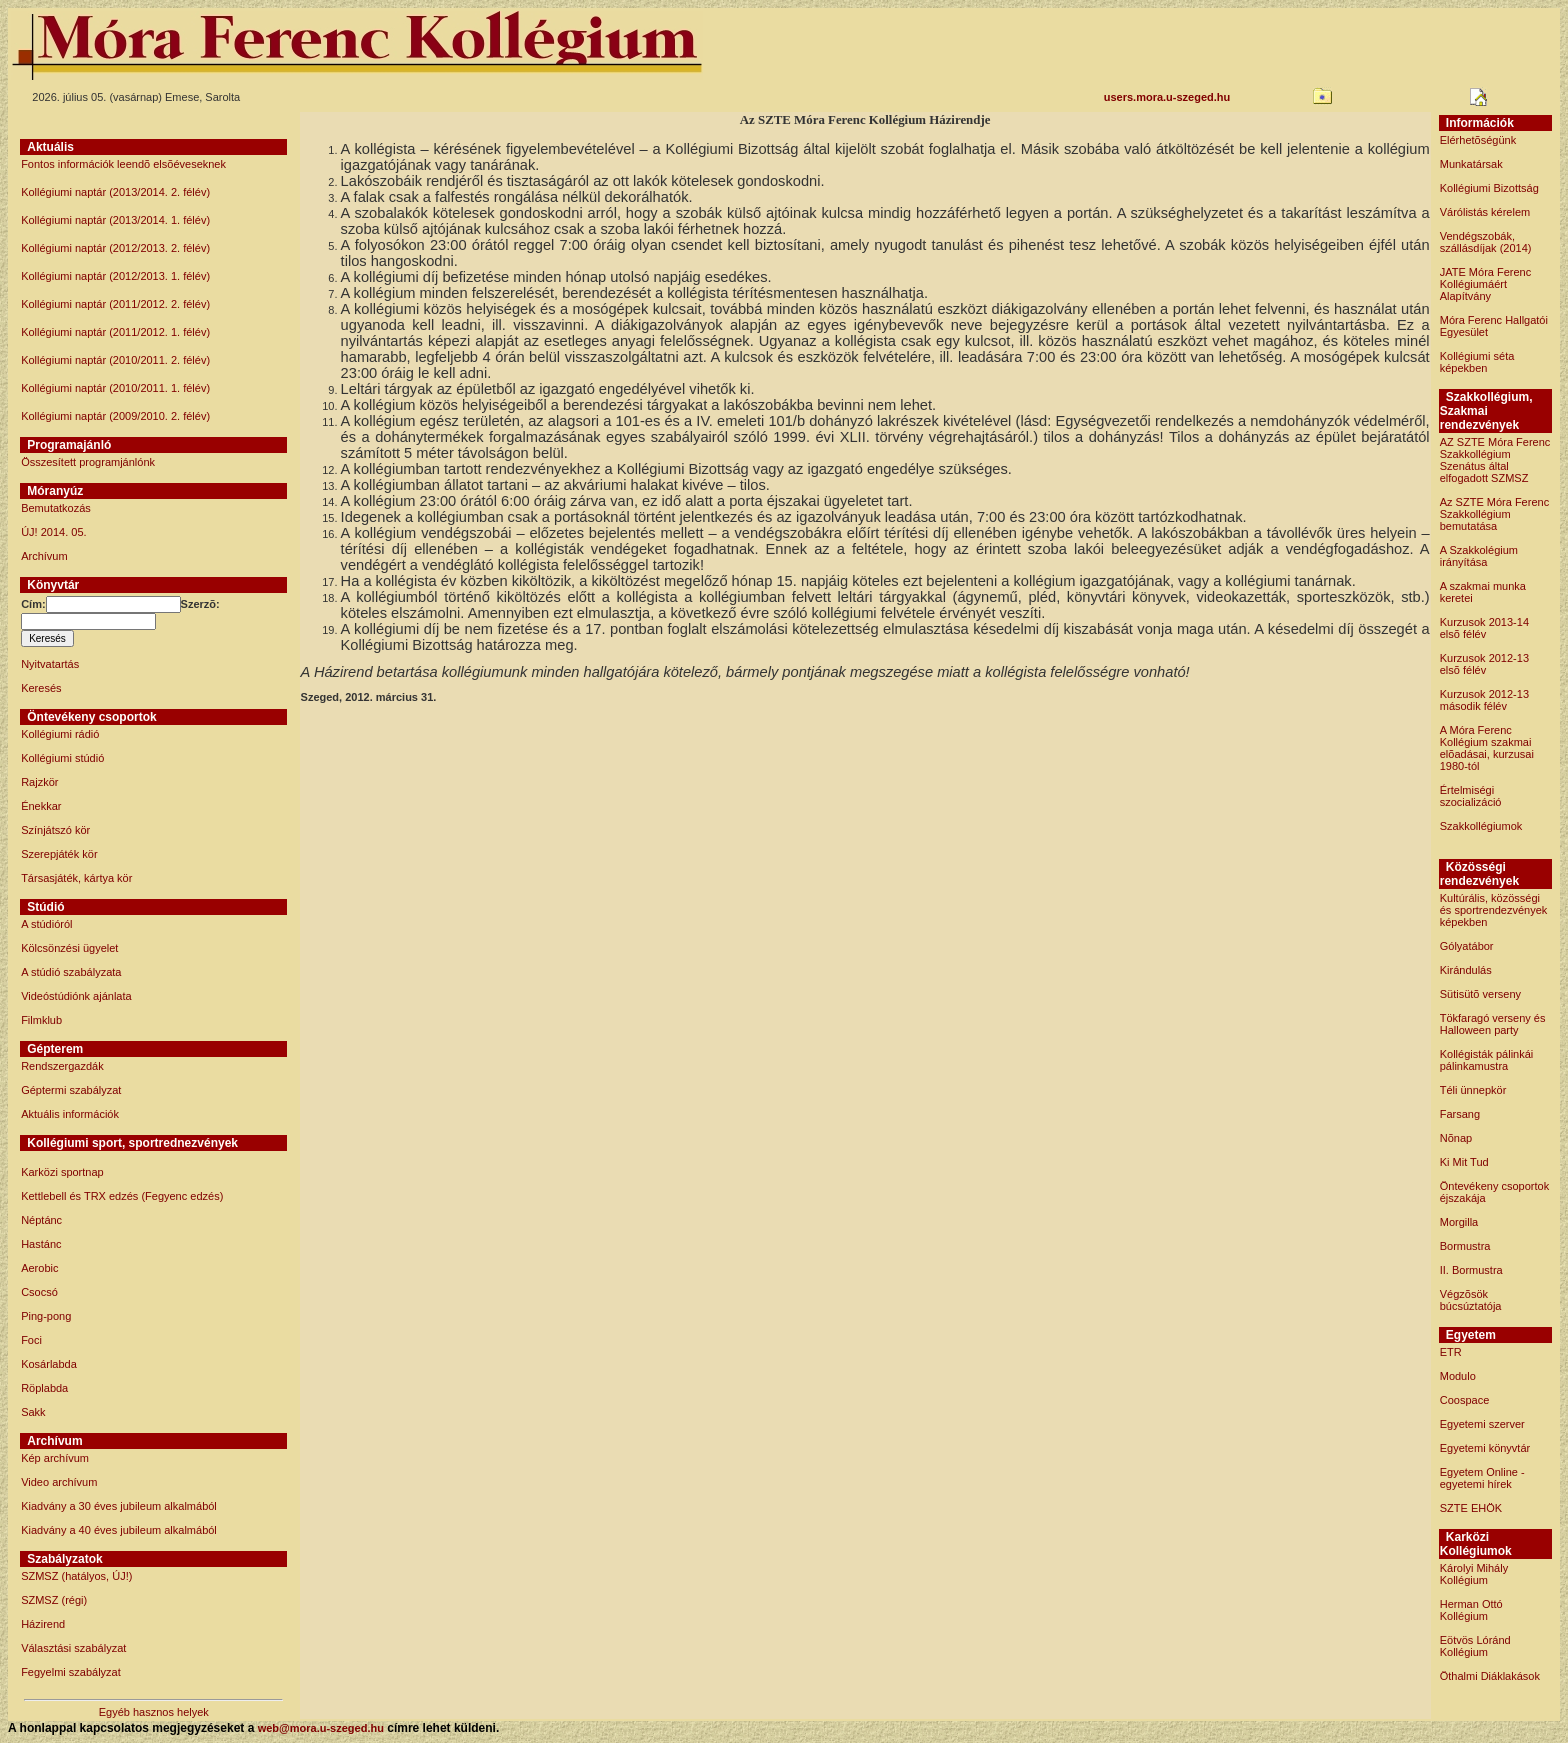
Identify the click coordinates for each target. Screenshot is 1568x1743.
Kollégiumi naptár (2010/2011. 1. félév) (115, 388)
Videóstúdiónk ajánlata (76, 996)
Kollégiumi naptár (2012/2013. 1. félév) (115, 276)
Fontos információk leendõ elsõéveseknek (123, 164)
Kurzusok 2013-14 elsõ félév (1484, 628)
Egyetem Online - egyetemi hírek (1482, 1478)
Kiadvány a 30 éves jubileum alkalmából (119, 1506)
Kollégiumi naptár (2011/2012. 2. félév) (115, 304)
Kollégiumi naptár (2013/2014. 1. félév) (115, 220)
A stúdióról (46, 924)
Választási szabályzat (73, 1648)
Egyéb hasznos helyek (154, 1712)
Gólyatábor (1467, 946)
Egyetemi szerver (1482, 1424)
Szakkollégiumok (1481, 826)
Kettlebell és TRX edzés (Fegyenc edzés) (122, 1196)
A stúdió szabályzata (71, 972)
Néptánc (41, 1220)
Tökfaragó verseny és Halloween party (1493, 1024)
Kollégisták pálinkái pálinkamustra (1487, 1060)
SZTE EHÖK (1471, 1508)
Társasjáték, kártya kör (76, 878)
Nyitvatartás (50, 664)
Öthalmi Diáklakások (1490, 1676)
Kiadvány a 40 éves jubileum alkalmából (119, 1530)
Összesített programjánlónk (88, 462)
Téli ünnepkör (1473, 1090)
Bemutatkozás (56, 508)
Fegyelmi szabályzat (71, 1672)
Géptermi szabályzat (71, 1090)
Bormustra (1465, 1246)
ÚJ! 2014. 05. (53, 532)
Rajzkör (39, 782)
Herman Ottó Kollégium (1471, 1610)
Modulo (1458, 1376)
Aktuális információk (70, 1114)
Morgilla (1459, 1222)
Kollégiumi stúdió (62, 758)
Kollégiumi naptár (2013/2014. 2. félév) (115, 192)
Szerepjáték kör (59, 854)
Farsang (1460, 1114)
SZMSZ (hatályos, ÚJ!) (76, 1576)
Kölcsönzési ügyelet (69, 948)
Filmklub (41, 1020)
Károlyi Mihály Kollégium (1474, 1574)
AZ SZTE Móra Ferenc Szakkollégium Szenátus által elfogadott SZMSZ (1495, 460)
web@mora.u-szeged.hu (321, 1728)
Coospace (1465, 1400)
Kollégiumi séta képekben (1477, 362)
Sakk (33, 1412)
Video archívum (59, 1482)
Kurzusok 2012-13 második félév (1484, 700)
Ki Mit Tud (1464, 1162)
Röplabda (44, 1388)
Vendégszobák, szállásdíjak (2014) (1486, 242)
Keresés (41, 688)
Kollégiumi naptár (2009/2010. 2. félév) (115, 416)
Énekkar (41, 806)
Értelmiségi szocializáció (1471, 796)
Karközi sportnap (62, 1172)
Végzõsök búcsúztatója (1471, 1300)
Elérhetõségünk (1478, 140)
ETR (1451, 1352)
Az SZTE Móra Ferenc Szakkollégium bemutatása (1494, 514)
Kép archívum (55, 1458)
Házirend (43, 1624)
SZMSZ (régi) (54, 1600)
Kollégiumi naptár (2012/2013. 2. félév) (115, 248)
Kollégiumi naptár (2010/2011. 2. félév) (115, 360)
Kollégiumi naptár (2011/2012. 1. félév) (115, 332)
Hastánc (41, 1244)
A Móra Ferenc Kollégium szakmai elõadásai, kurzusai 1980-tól (1487, 748)
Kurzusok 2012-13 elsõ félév (1484, 664)
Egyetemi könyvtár (1485, 1448)
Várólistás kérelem (1485, 212)
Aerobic (39, 1268)
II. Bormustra (1471, 1270)
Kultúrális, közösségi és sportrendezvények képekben (1494, 910)
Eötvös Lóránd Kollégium (1475, 1646)
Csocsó (39, 1292)
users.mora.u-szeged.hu (1167, 97)
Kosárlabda (49, 1364)
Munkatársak (1471, 164)
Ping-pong (46, 1316)
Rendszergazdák (62, 1066)
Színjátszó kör (55, 830)
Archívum (44, 556)
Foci (31, 1340)
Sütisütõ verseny (1480, 994)
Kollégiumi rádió (60, 734)
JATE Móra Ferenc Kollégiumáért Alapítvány (1486, 284)
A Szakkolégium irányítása (1479, 556)
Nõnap (1456, 1138)
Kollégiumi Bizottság (1489, 188)
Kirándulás (1466, 970)
